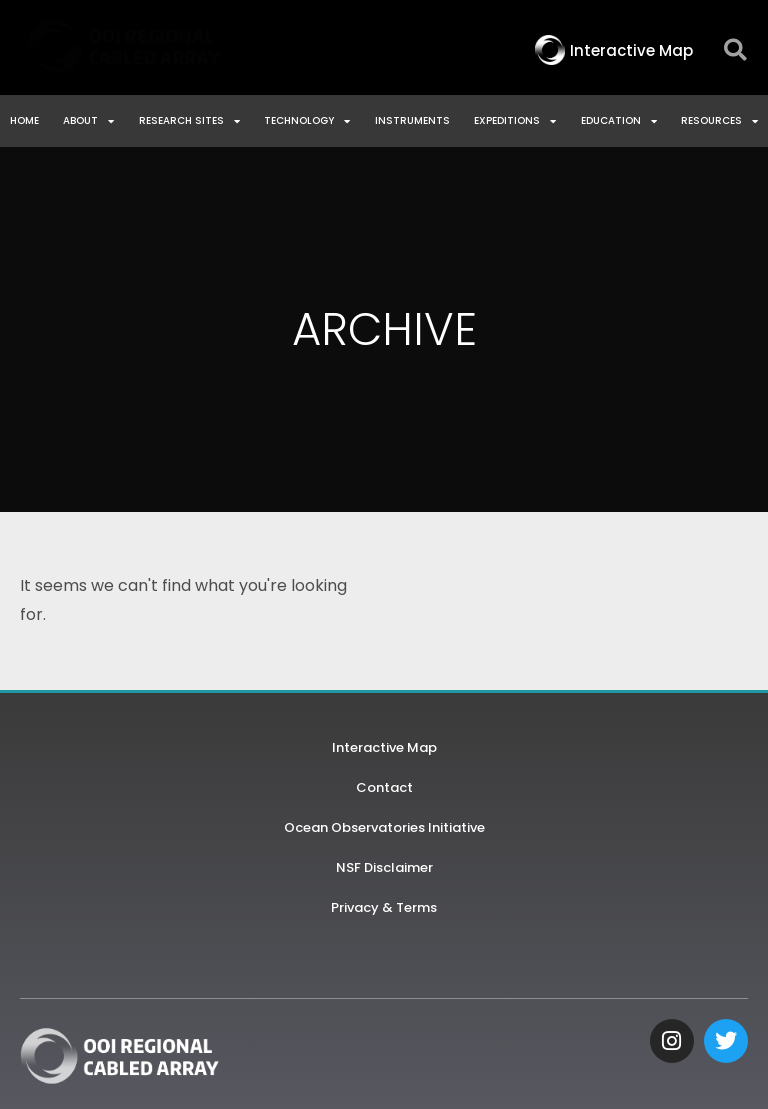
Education (619, 121)
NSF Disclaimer (384, 867)
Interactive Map (384, 747)
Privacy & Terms (384, 907)
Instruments (412, 120)
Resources (719, 121)
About (88, 121)
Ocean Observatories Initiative (384, 827)
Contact (384, 787)
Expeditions (515, 121)
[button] (735, 50)
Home (24, 120)
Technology (307, 121)
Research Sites (189, 121)
